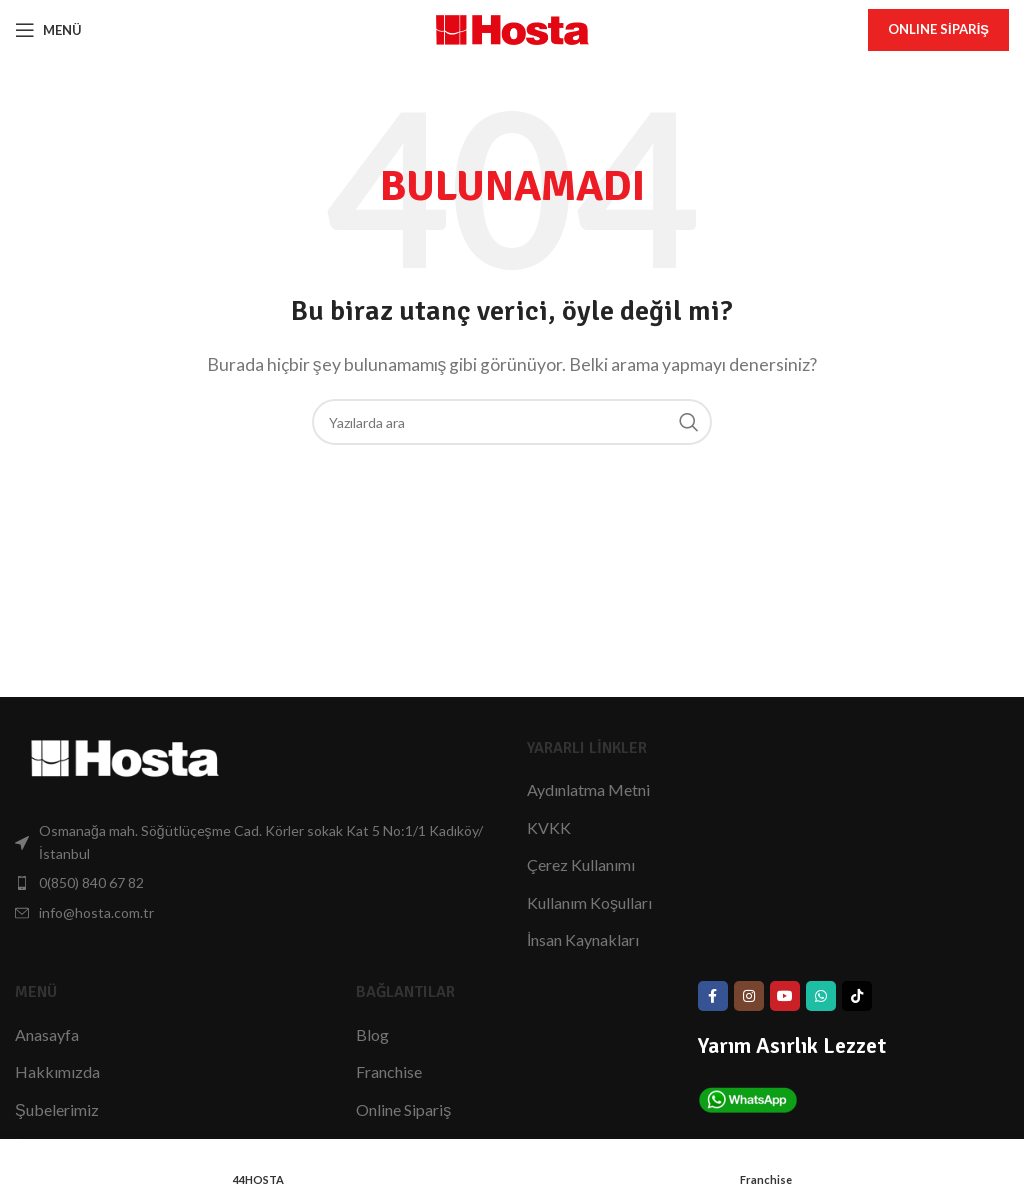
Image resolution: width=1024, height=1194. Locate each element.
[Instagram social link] (749, 996)
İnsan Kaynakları (583, 939)
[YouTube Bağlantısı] (785, 996)
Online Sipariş (403, 1109)
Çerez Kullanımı (581, 864)
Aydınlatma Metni (588, 789)
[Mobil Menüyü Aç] (48, 30)
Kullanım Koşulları (589, 902)
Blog (372, 1034)
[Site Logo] (512, 27)
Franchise (389, 1071)
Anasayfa (47, 1034)
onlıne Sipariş (938, 29)
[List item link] (256, 842)
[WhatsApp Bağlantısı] (821, 996)
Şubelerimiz (57, 1109)
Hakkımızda (57, 1071)
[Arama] (512, 422)
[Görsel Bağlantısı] (125, 756)
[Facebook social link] (713, 996)
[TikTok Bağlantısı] (857, 996)
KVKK (549, 827)
